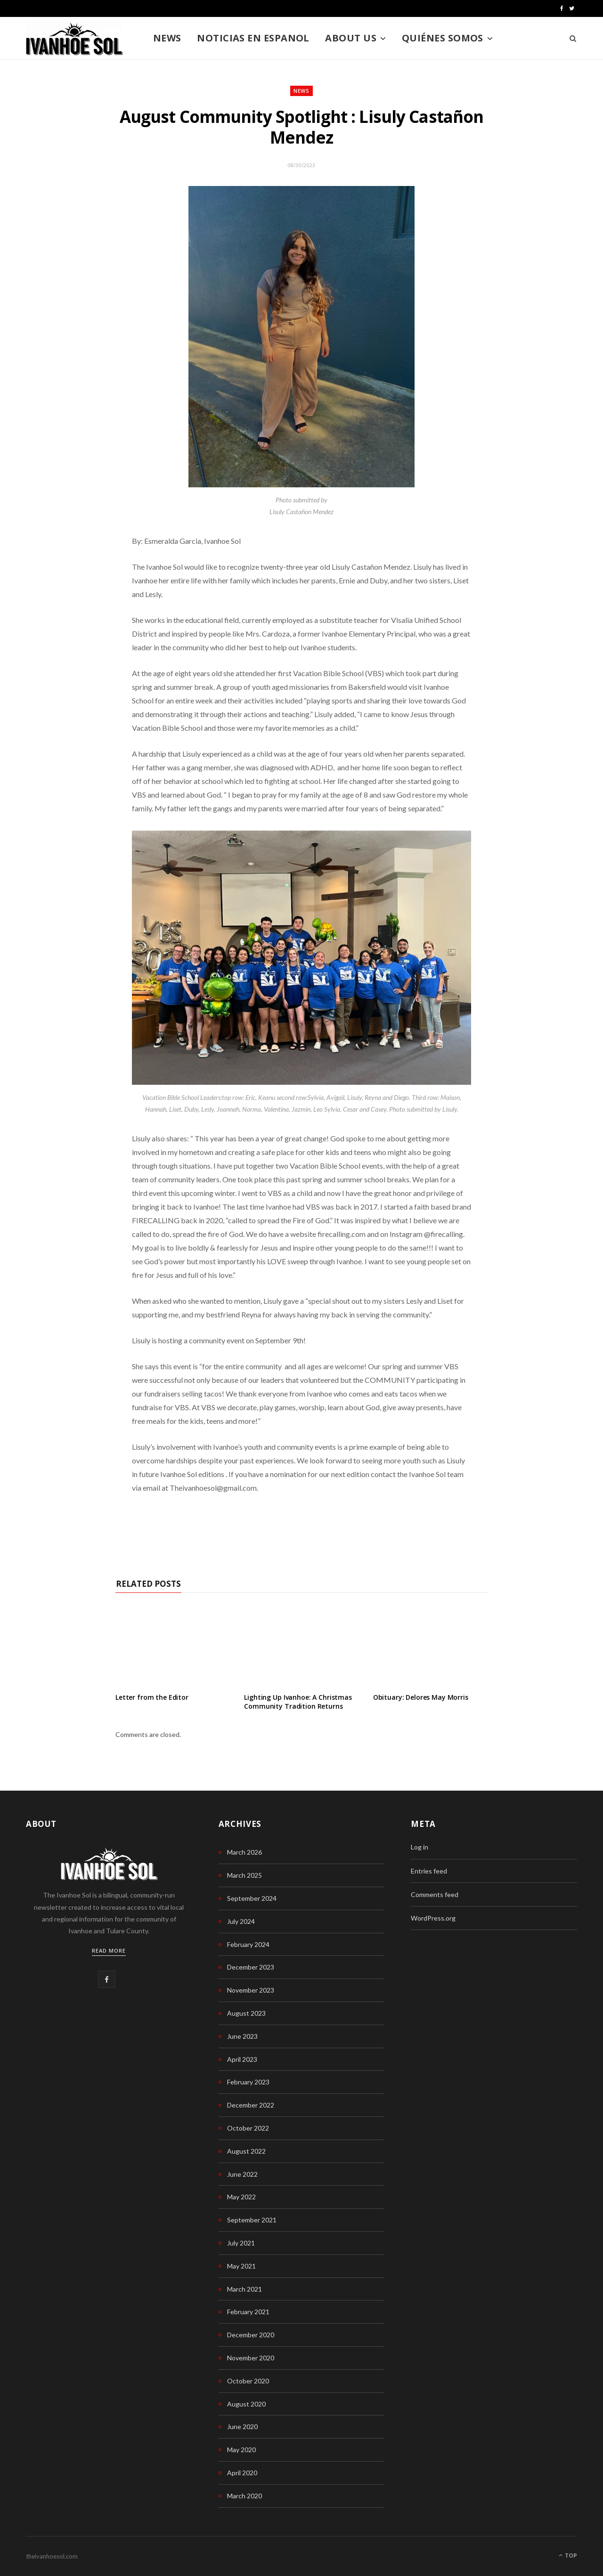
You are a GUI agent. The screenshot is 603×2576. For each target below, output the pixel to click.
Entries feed (429, 1871)
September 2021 (252, 2220)
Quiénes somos (442, 38)
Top (568, 2556)
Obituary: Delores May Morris (420, 1697)
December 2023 (250, 1967)
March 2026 (244, 1852)
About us (350, 38)
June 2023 (242, 2036)
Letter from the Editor (151, 1697)
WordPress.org (433, 1918)
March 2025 (244, 1875)
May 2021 (241, 2266)
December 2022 (250, 2105)
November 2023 (250, 1990)
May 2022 (241, 2197)
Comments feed (434, 1894)
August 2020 (246, 2404)
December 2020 (250, 2335)
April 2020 (242, 2473)
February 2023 (248, 2082)
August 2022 (246, 2151)
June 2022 (242, 2174)
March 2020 (244, 2496)
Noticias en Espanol (253, 38)
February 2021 (248, 2312)
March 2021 (244, 2289)
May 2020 (241, 2450)
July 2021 (241, 2243)
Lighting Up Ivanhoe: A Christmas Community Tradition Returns (298, 1702)
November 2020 (250, 2358)
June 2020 (242, 2427)
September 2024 (252, 1898)
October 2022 (248, 2128)
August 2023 (246, 2013)
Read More (109, 1950)
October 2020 (248, 2381)
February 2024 (248, 1944)
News (167, 38)
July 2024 (241, 1921)
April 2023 (242, 2059)
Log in (419, 1847)
